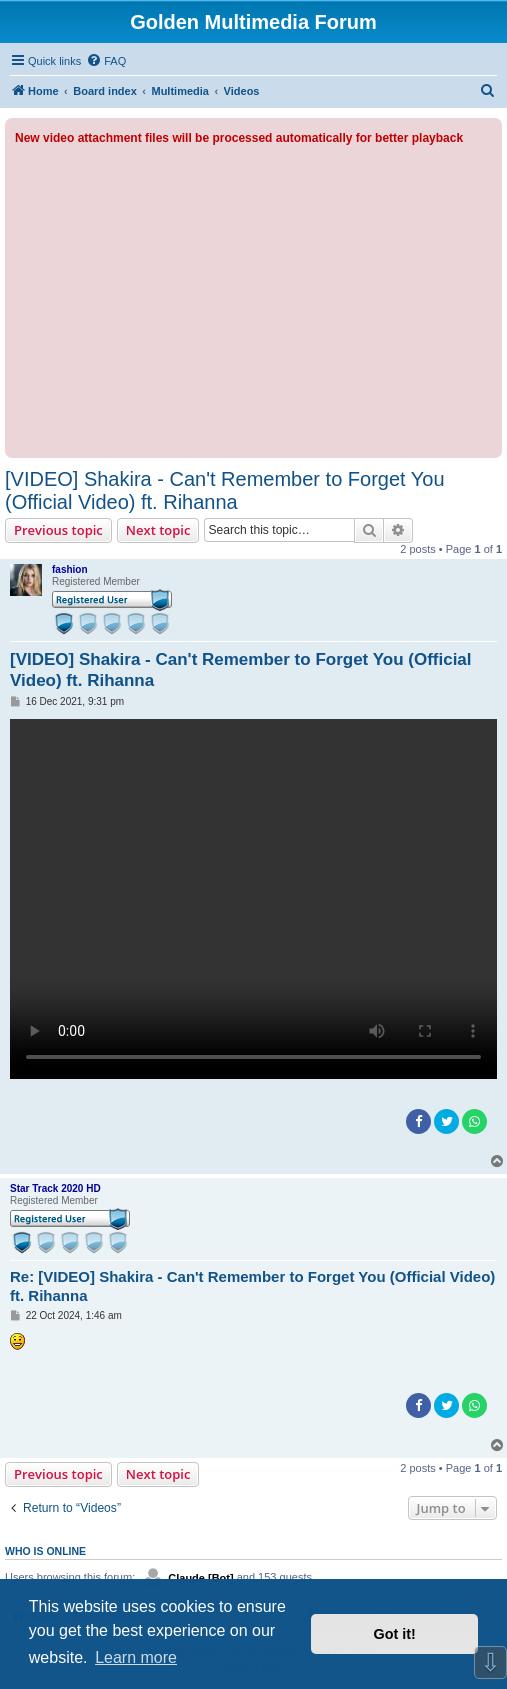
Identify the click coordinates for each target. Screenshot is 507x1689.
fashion (70, 569)
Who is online (45, 1551)
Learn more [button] (136, 1657)
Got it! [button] (395, 1634)
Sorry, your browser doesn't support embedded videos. (253, 899)
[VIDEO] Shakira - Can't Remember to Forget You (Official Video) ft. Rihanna (225, 490)
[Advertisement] (253, 298)
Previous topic (58, 530)
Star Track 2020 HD (55, 1188)
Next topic (158, 530)
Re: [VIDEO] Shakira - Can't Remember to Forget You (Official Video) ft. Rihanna (252, 1286)
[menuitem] (106, 61)
